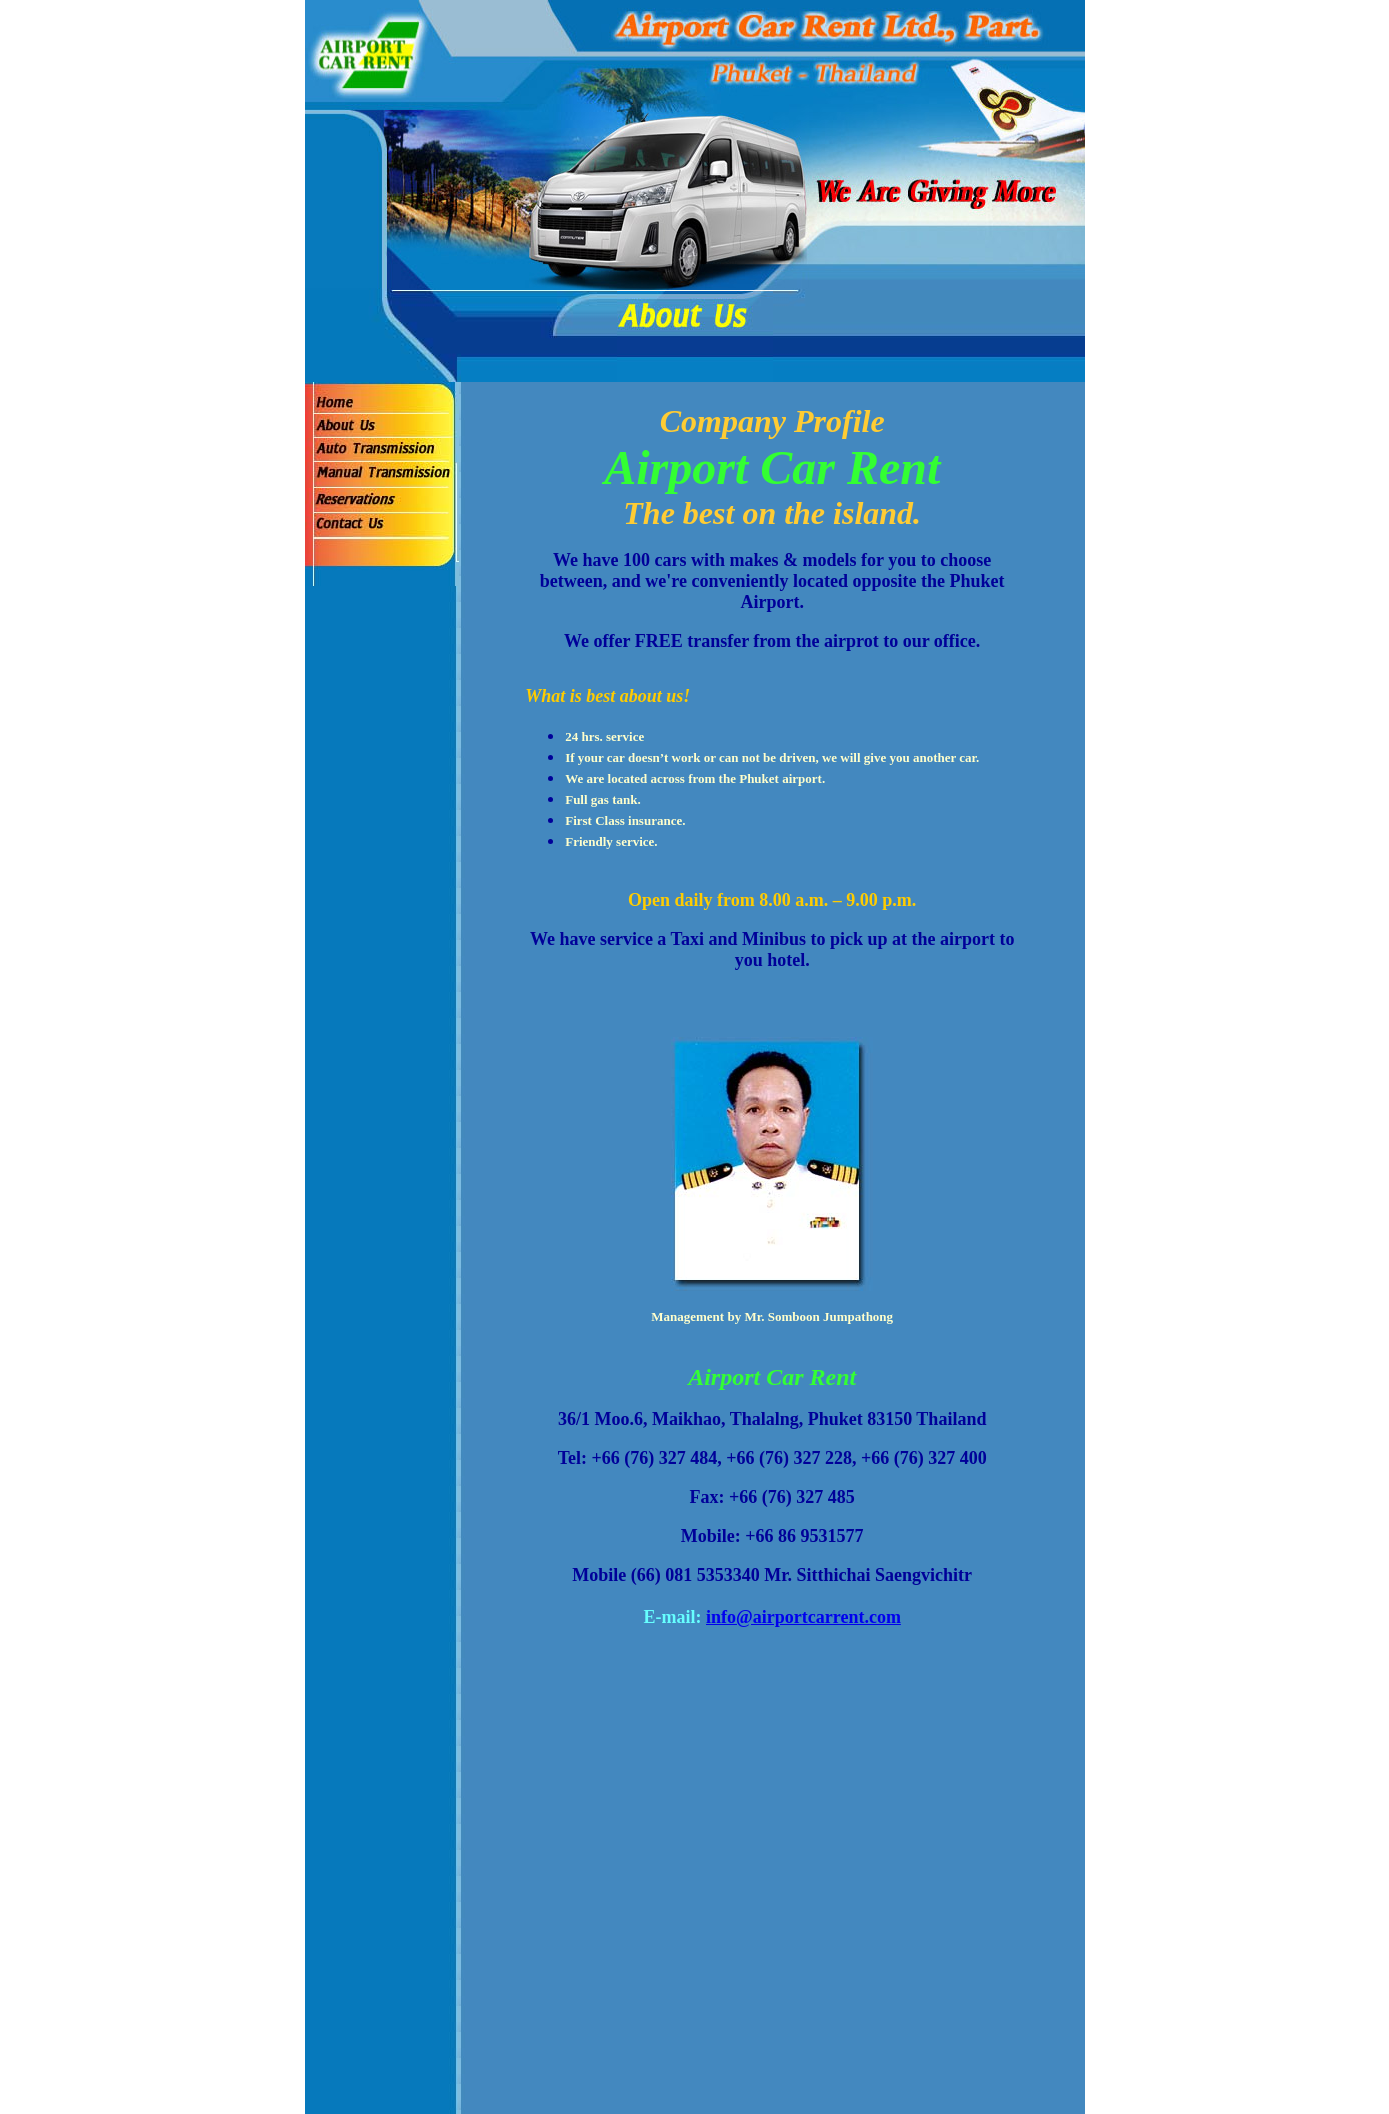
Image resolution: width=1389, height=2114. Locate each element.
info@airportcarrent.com (803, 1617)
